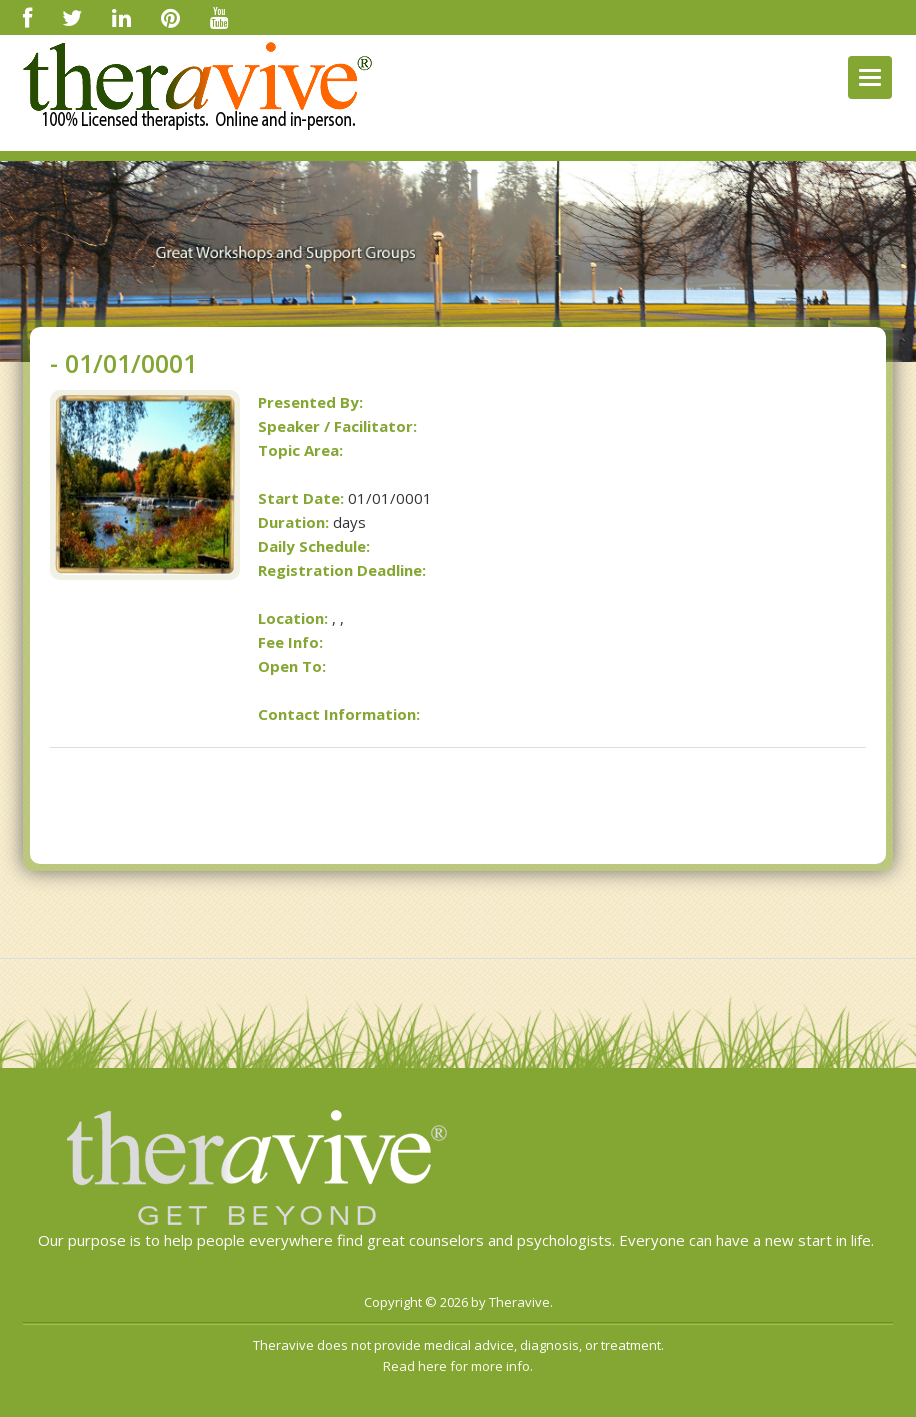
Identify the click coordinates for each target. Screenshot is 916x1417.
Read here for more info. (458, 1366)
